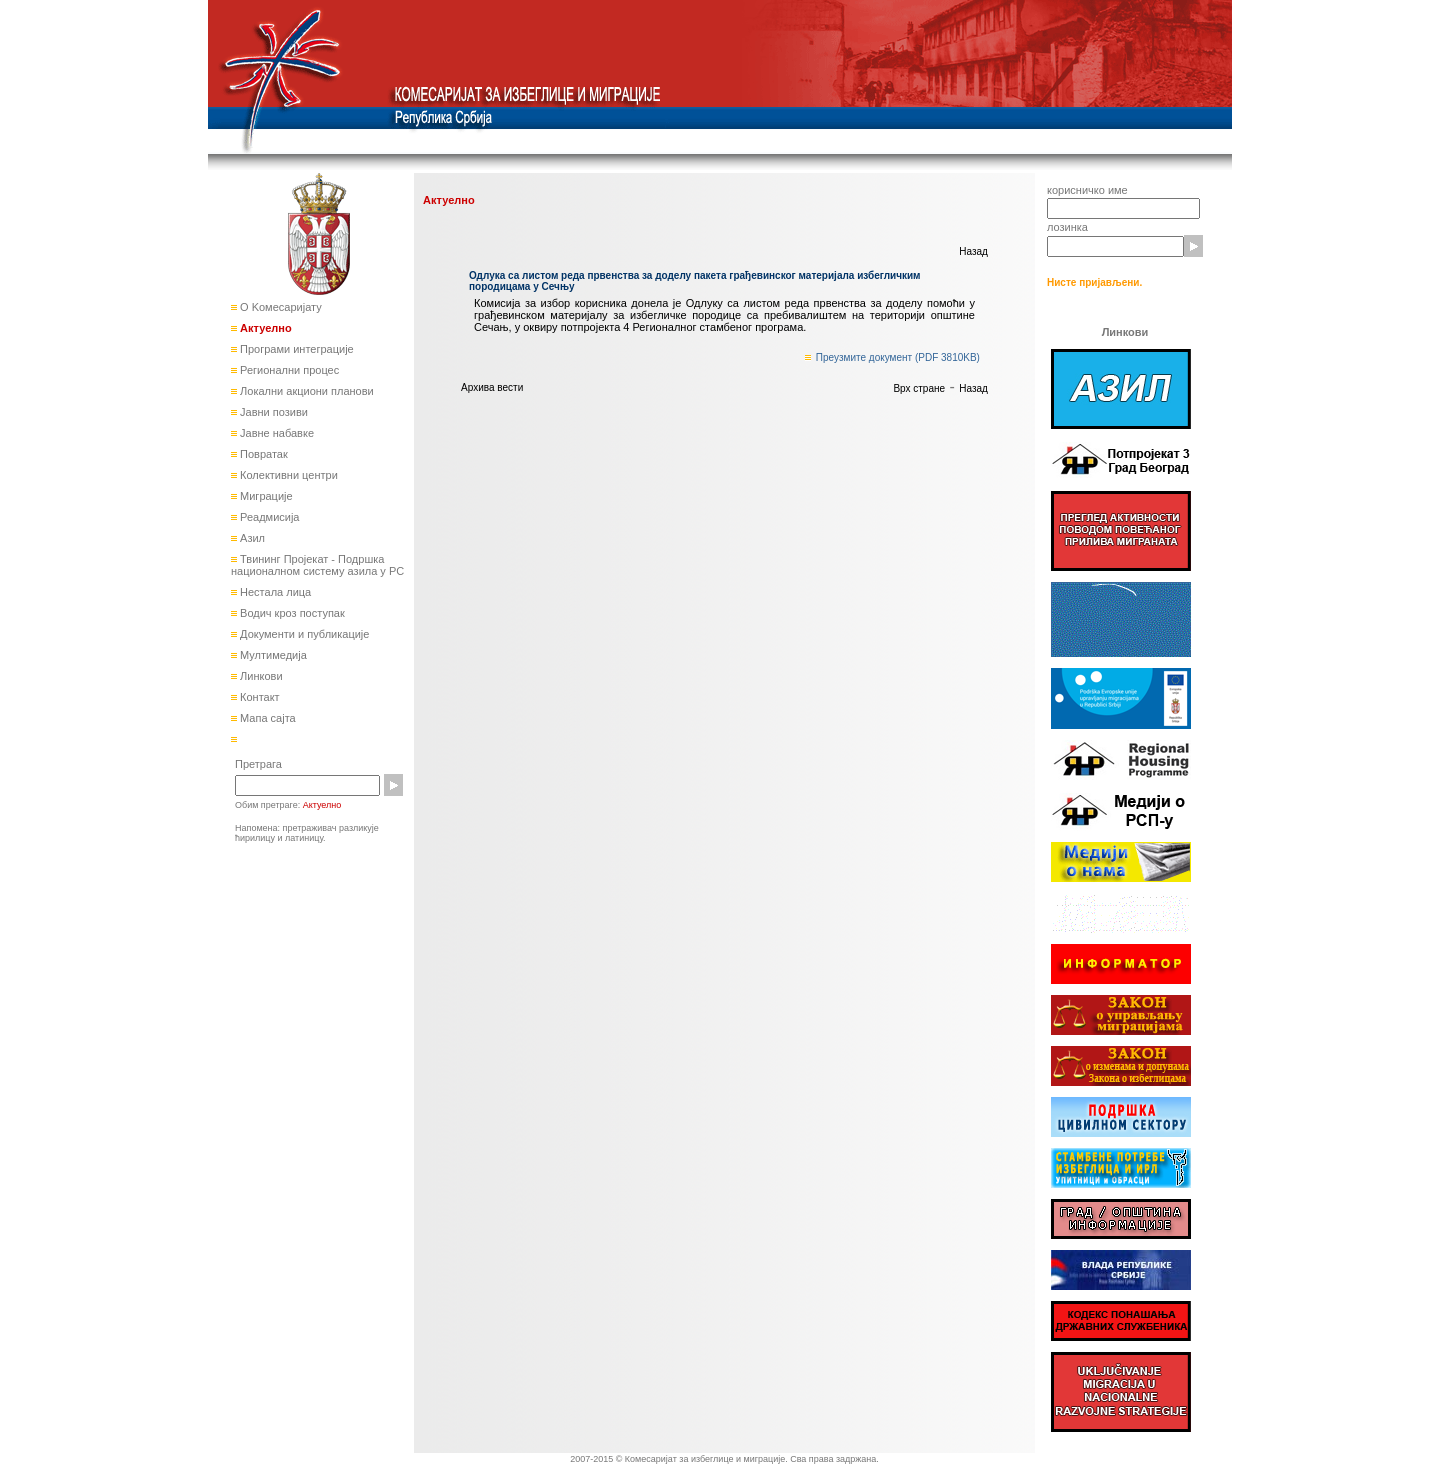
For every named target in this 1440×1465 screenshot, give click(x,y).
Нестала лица (274, 592)
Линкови (260, 676)
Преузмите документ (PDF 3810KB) (898, 357)
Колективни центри (287, 475)
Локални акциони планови (305, 391)
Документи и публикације (303, 634)
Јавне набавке (275, 433)
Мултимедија (272, 655)
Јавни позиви (272, 412)
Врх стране (919, 388)
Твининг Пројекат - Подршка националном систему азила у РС (317, 565)
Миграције (265, 496)
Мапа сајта (266, 718)
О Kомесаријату (279, 307)
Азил (251, 538)
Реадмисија (268, 517)
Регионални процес (288, 370)
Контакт (258, 697)
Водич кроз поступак (291, 613)
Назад (973, 251)
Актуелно (264, 328)
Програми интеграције (295, 349)
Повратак (262, 454)
